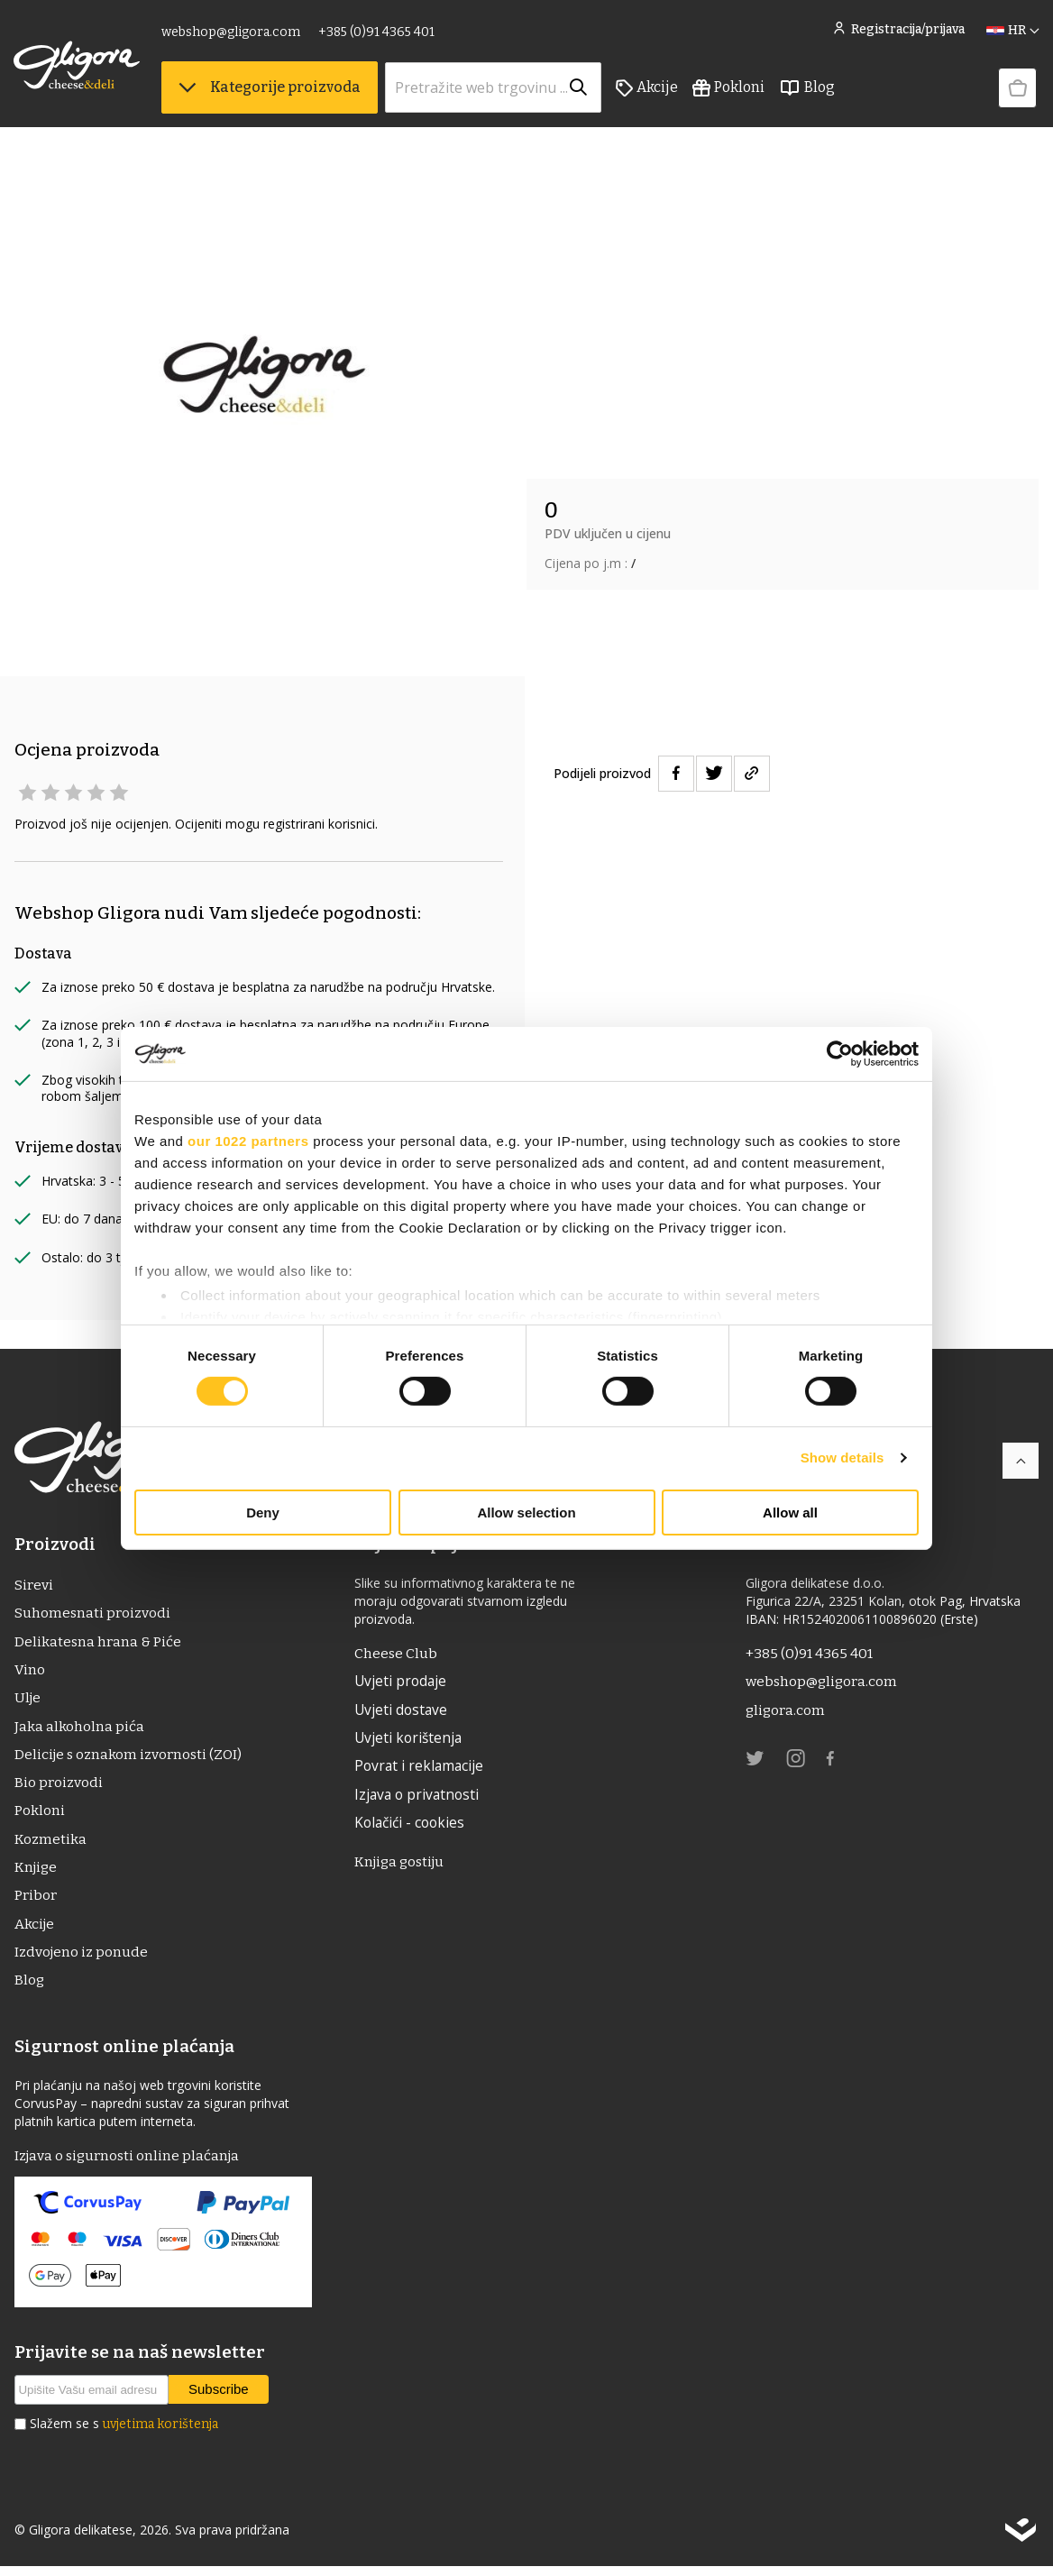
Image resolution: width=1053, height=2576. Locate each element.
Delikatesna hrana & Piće (97, 1642)
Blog (808, 91)
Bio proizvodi (58, 1786)
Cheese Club (398, 1653)
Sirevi (33, 1584)
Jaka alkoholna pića (79, 1728)
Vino (29, 1671)
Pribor (35, 1902)
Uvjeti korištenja (411, 1740)
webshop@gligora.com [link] (231, 33)
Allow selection (526, 1512)
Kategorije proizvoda (270, 90)
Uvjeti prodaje (403, 1682)
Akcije (648, 91)
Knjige (37, 1873)
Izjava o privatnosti (420, 1798)
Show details (842, 1457)
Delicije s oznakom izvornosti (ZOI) (130, 1757)
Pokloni (729, 91)
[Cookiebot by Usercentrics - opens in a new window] (840, 1053)
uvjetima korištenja (160, 2434)
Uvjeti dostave (404, 1711)
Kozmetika (50, 1844)
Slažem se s (124, 2433)
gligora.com (786, 1710)
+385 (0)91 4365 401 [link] (377, 33)
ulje (28, 1700)
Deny (262, 1512)
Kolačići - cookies (414, 1827)
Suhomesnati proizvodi (92, 1613)
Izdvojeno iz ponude (82, 1959)
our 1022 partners (248, 1140)
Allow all (790, 1512)
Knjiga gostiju (404, 1866)
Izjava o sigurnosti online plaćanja (129, 2164)
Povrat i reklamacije (422, 1769)
